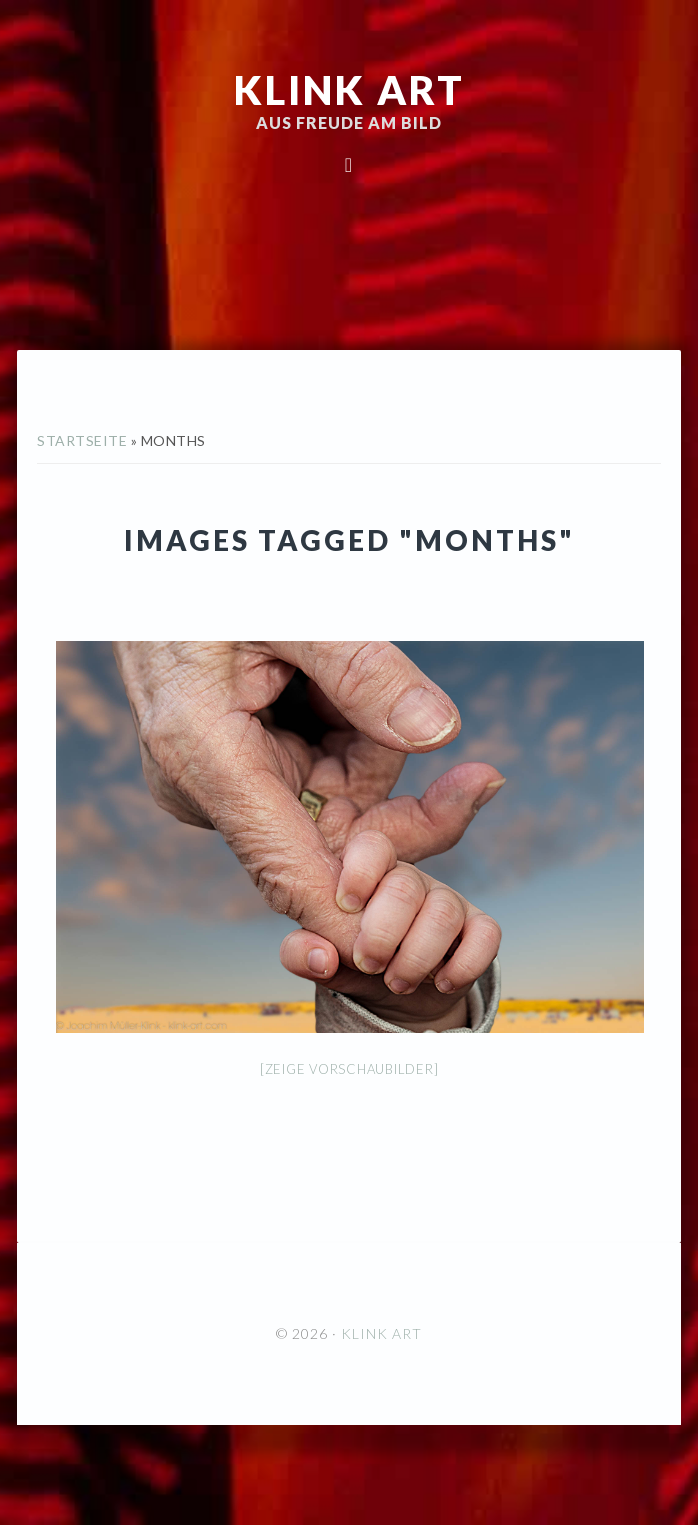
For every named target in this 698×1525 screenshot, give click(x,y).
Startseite (82, 440)
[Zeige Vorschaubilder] (349, 1069)
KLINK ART (349, 90)
